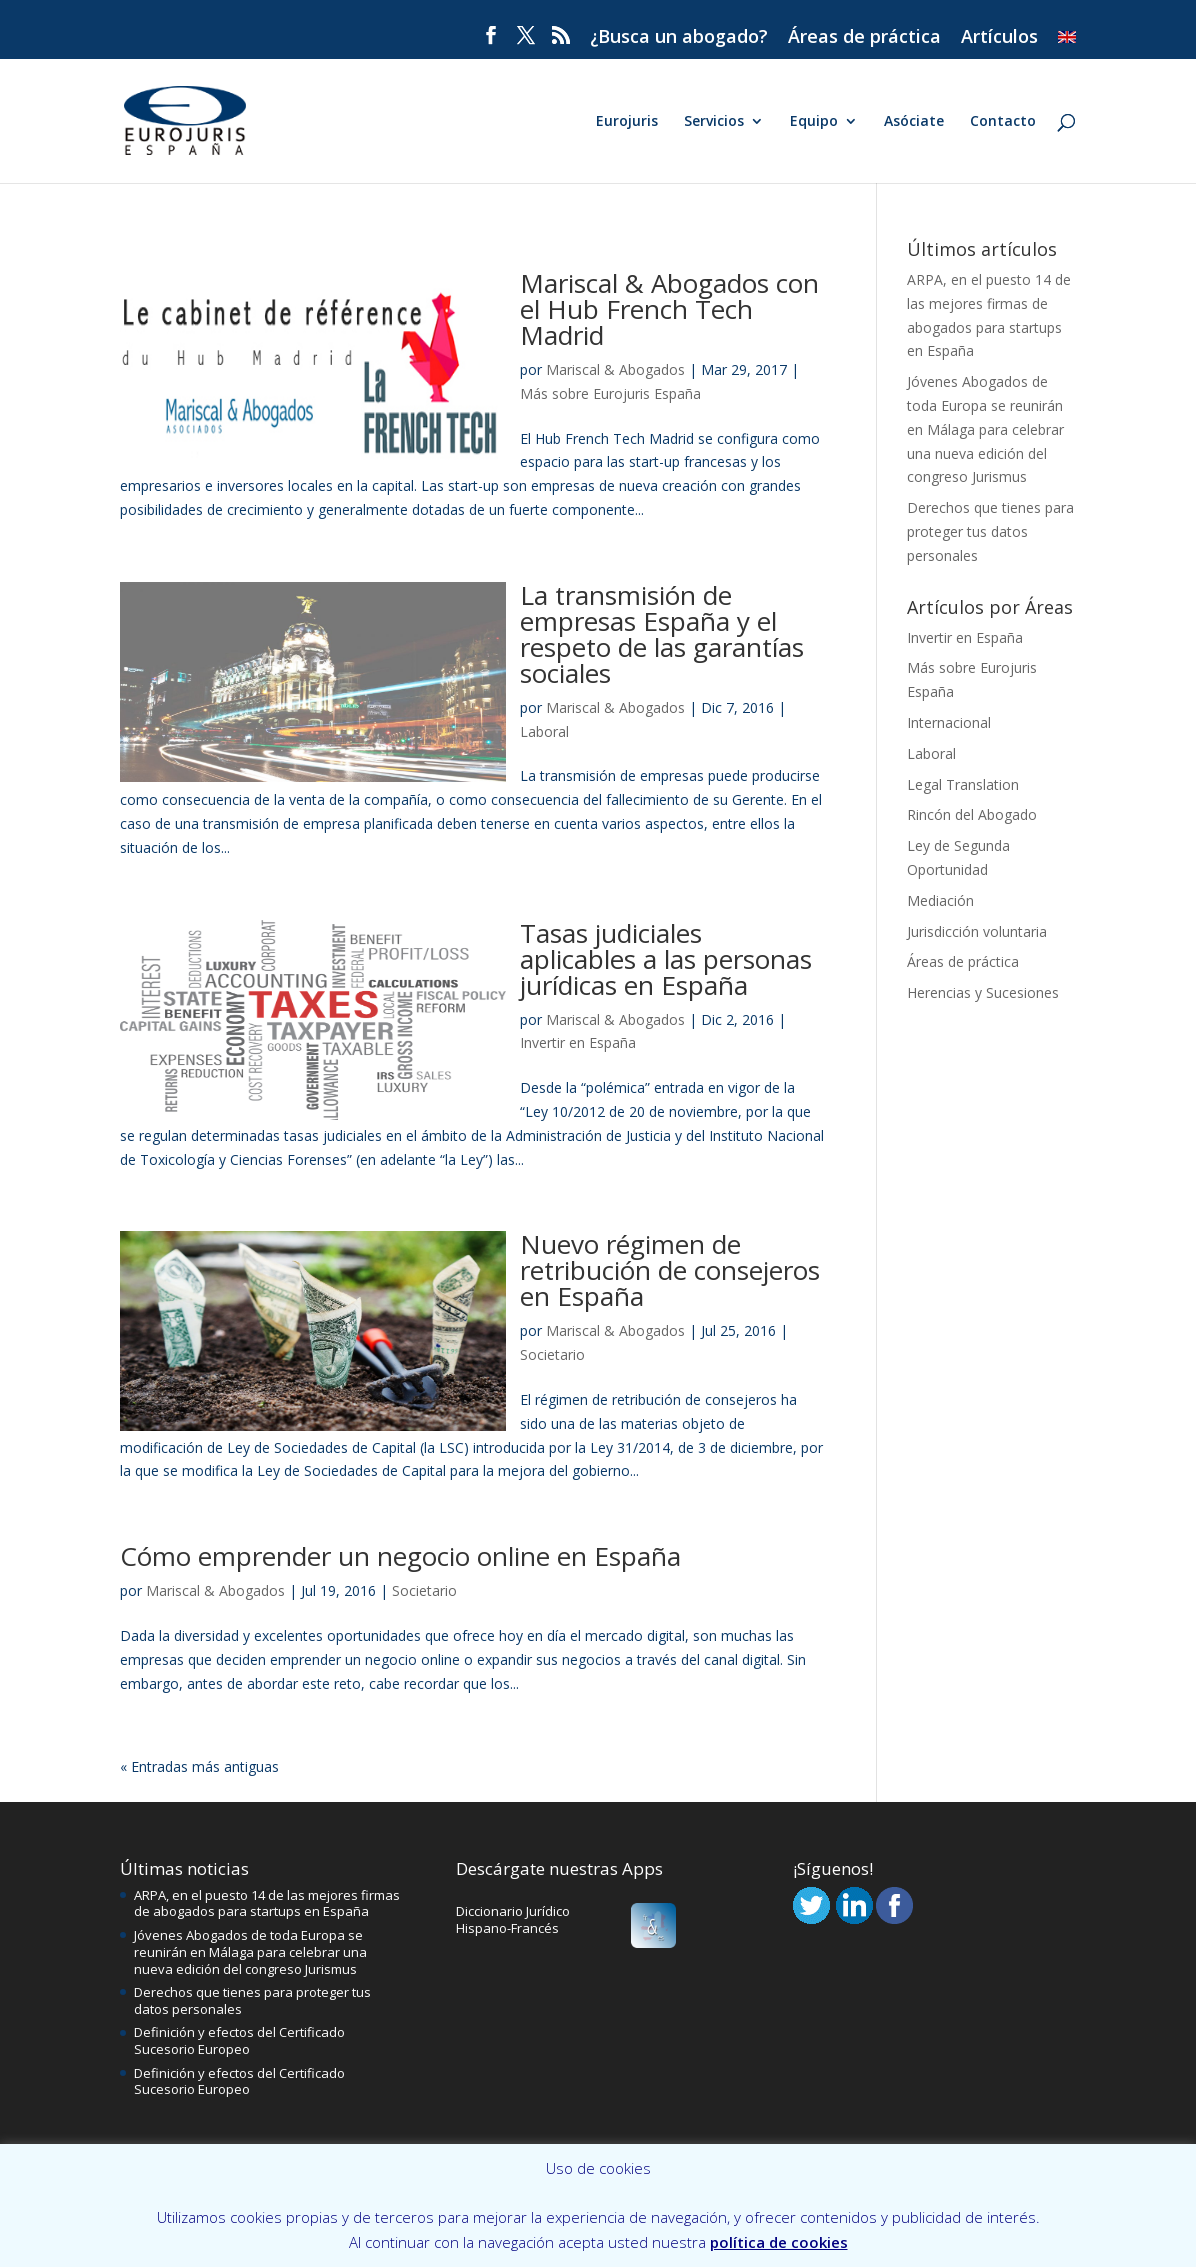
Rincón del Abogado (972, 814)
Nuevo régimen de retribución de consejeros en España (670, 1270)
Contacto (1003, 122)
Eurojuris (627, 122)
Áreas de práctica (864, 37)
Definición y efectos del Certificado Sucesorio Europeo (239, 2040)
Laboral (544, 731)
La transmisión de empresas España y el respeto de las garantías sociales (662, 634)
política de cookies (779, 2242)
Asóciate (914, 122)
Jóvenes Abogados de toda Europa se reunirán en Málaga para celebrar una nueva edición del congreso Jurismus (985, 429)
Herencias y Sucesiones (983, 992)
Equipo (814, 122)
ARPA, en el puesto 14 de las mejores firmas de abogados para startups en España (267, 1903)
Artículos (999, 37)
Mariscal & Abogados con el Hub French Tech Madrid (669, 309)
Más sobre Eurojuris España (610, 393)
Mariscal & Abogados (615, 369)
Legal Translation (963, 784)
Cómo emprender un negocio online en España (400, 1556)
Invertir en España (578, 1042)
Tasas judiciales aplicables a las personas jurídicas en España (666, 959)
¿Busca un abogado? (679, 37)
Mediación (940, 900)
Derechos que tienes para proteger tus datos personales (990, 531)
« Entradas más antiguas (199, 1766)
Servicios (714, 122)
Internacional (949, 722)
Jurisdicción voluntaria (977, 931)
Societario (552, 1354)
